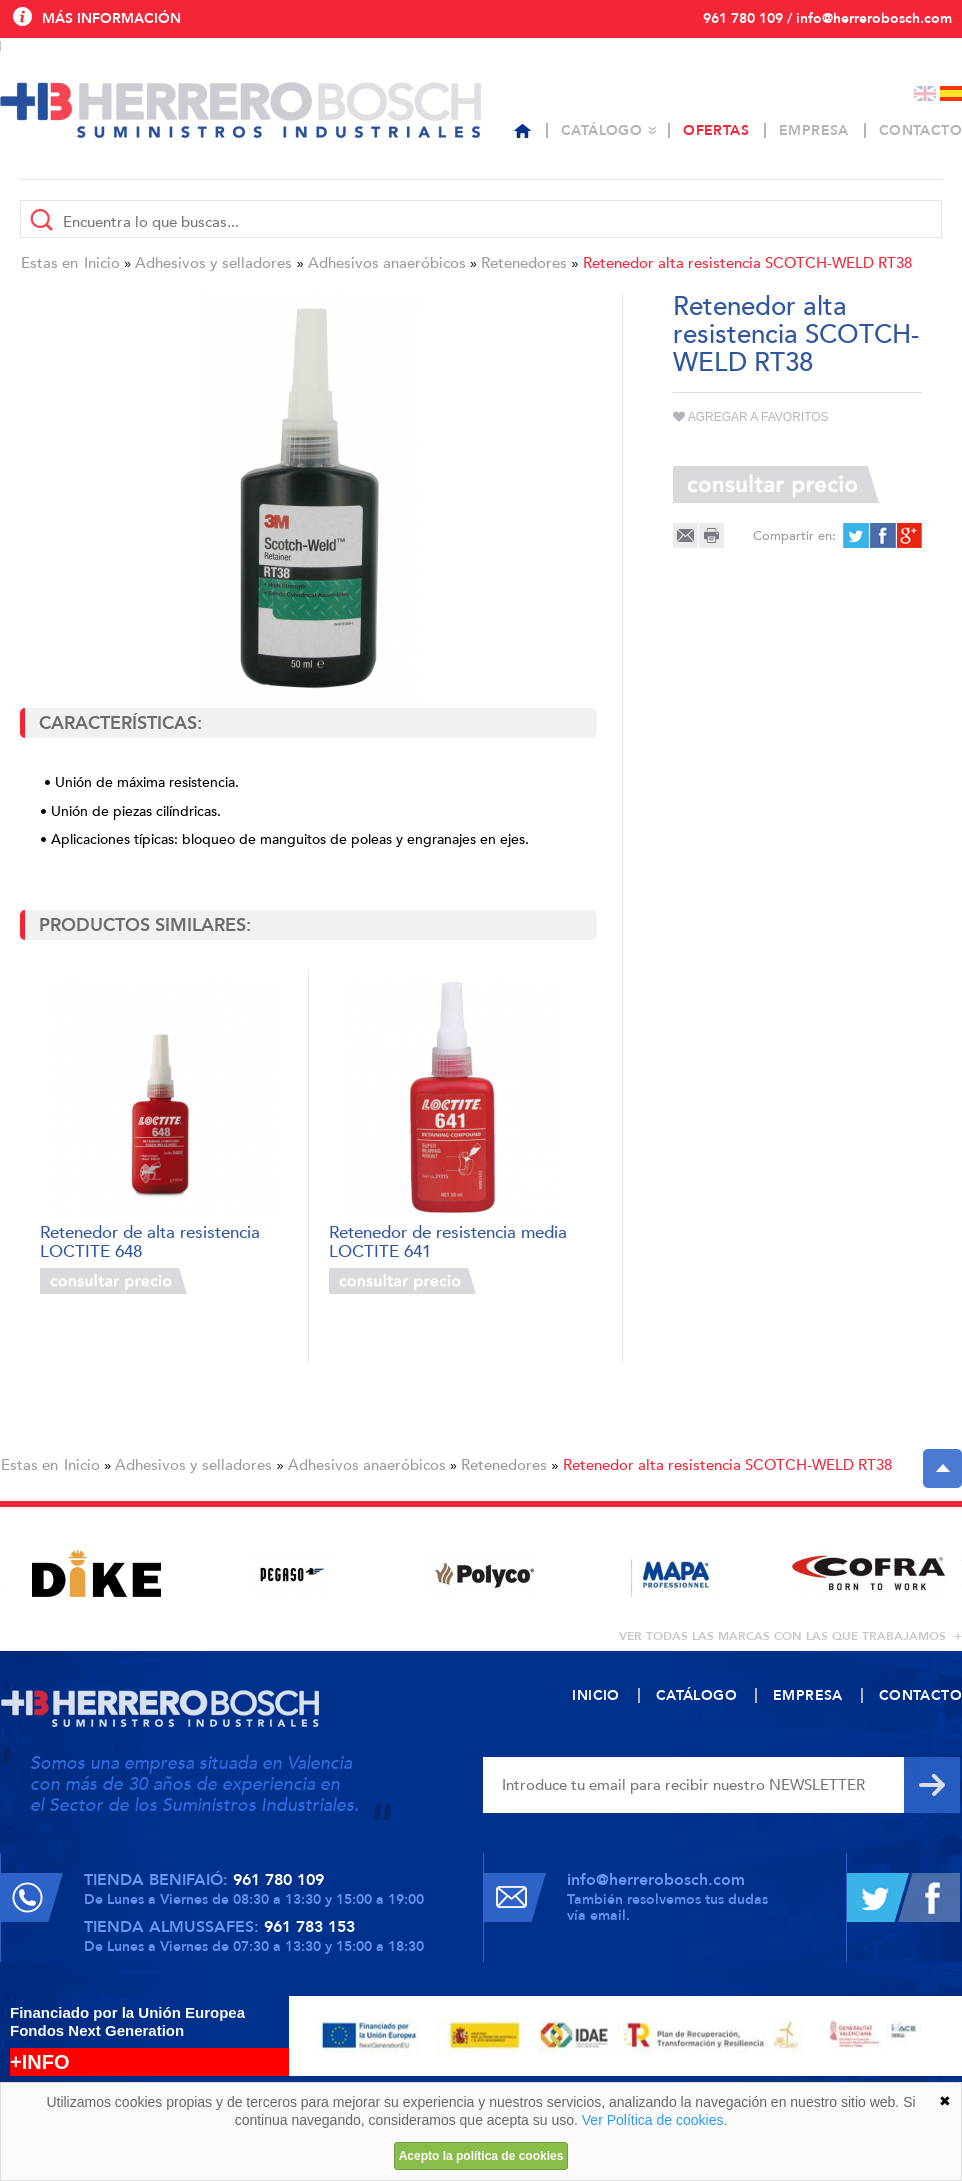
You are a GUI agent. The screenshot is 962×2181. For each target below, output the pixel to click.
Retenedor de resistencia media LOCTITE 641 (448, 1240)
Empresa (814, 130)
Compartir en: (794, 536)
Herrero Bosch (240, 110)
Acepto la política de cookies (481, 2156)
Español (951, 93)
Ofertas (716, 130)
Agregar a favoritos (751, 417)
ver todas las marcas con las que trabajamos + (790, 1636)
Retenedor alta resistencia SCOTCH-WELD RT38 (747, 263)
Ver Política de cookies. (655, 2120)
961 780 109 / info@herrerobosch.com (827, 18)
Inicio (102, 263)
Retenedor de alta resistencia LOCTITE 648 (150, 1240)
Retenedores (524, 263)
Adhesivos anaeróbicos (387, 263)
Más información (111, 18)
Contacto (920, 130)
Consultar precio (113, 1281)
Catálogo (601, 130)
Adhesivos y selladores (213, 263)
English (925, 93)
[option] (96, 1573)
